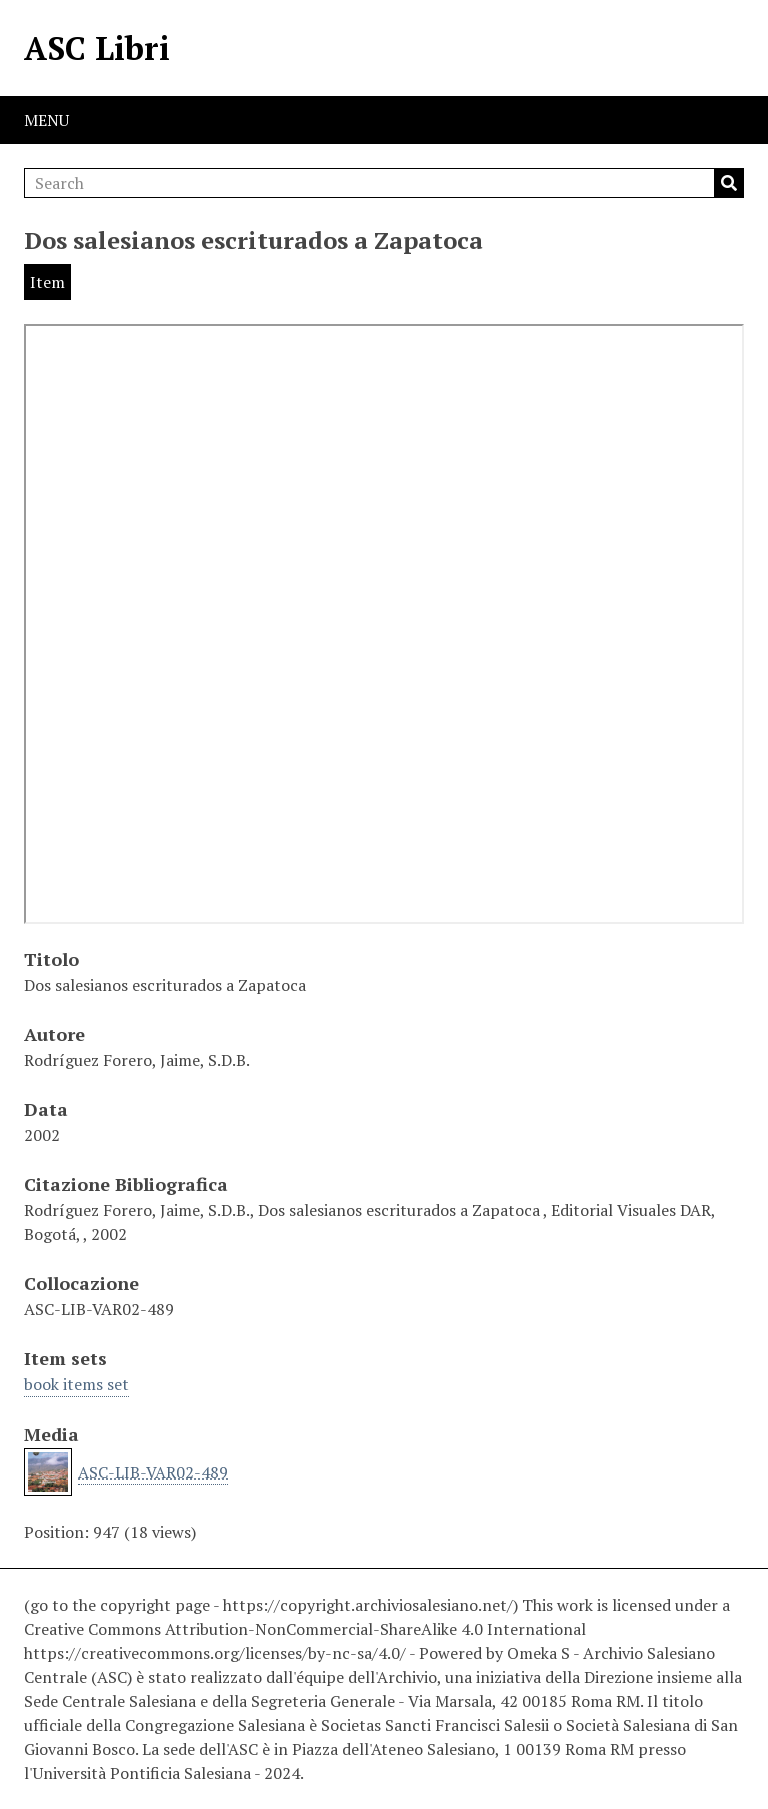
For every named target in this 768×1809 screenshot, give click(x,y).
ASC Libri (97, 48)
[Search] (384, 183)
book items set (76, 1384)
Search (729, 183)
